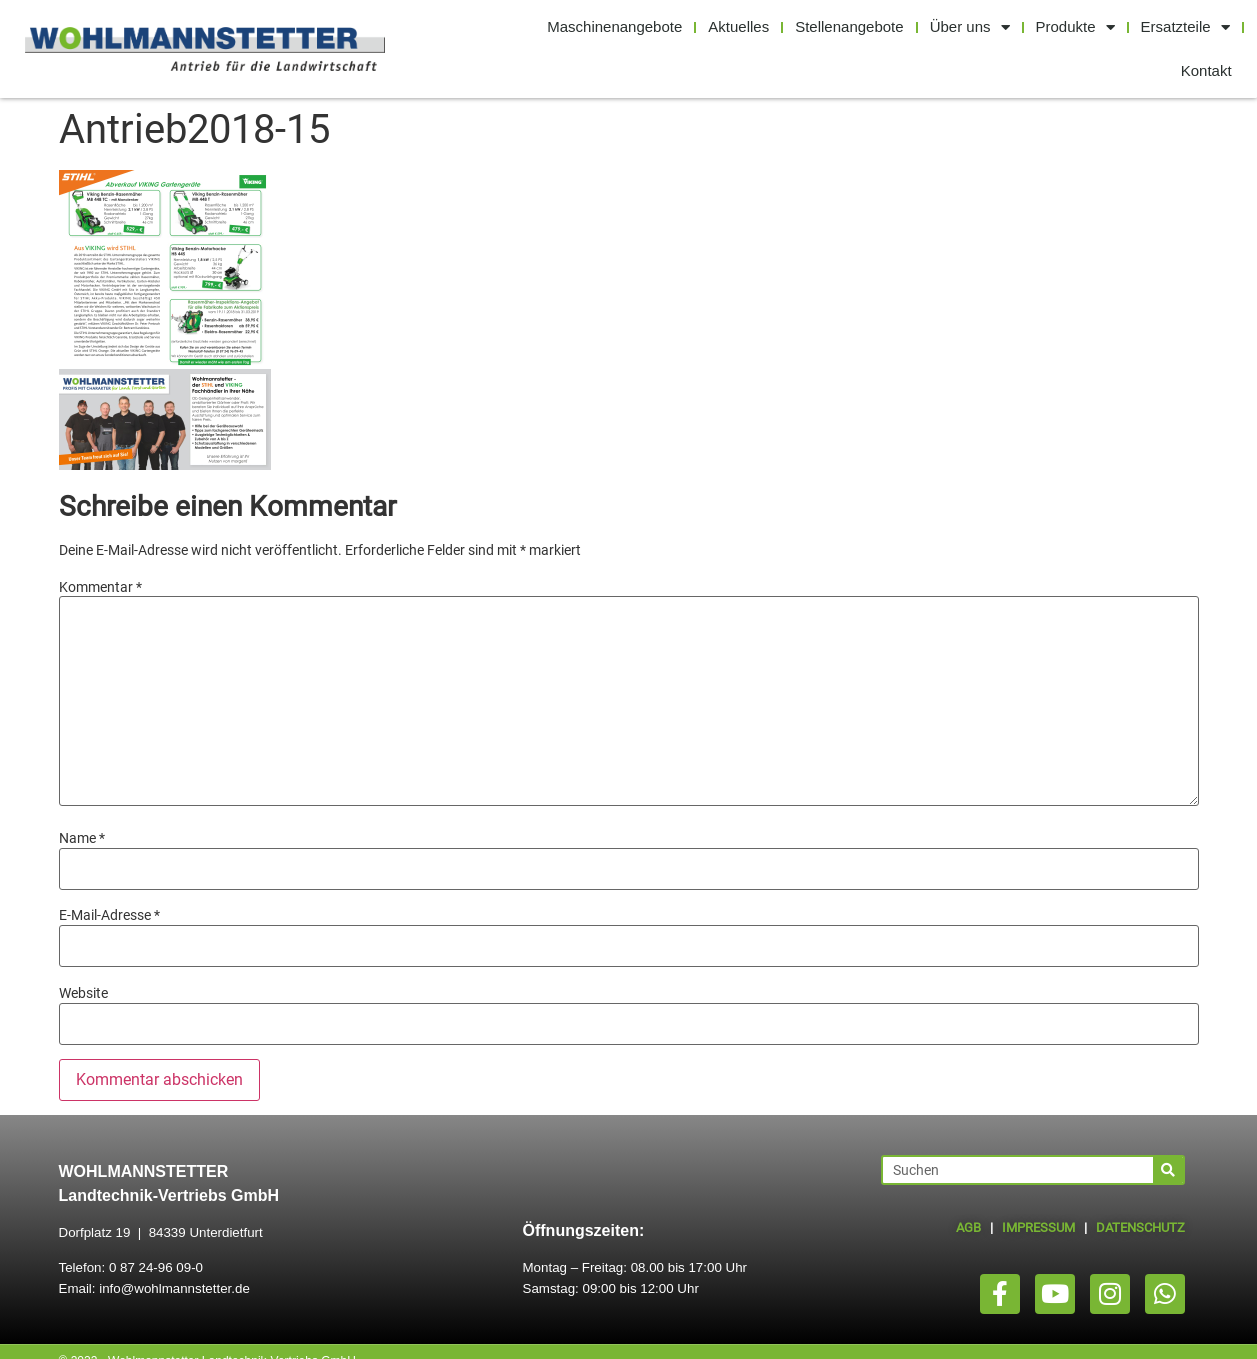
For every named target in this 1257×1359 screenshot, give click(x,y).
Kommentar (100, 587)
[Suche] (1168, 1170)
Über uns (970, 27)
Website (83, 993)
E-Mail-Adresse (109, 915)
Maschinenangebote (614, 26)
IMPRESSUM (1038, 1227)
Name (82, 838)
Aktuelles (738, 26)
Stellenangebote (849, 26)
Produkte (1075, 27)
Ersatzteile (1185, 27)
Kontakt (1206, 70)
